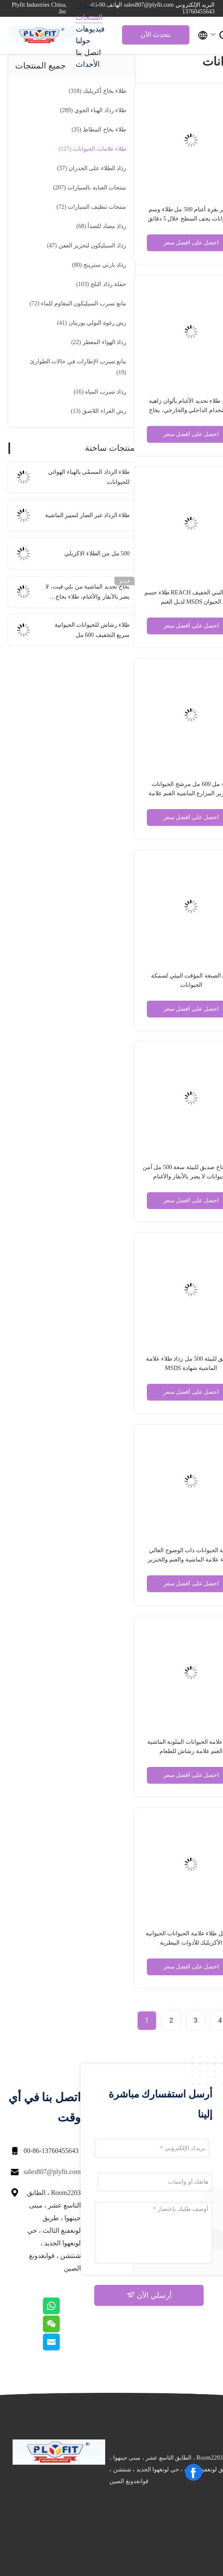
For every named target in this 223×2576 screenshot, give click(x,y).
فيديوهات (90, 29)
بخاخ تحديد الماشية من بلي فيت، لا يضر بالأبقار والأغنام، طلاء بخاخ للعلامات (87, 593)
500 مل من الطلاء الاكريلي (97, 553)
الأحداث (88, 64)
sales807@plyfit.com (52, 2171)
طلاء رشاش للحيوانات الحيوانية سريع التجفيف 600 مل (92, 630)
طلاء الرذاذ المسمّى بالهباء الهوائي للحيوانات (89, 477)
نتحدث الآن (155, 34)
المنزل (86, 5)
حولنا (83, 41)
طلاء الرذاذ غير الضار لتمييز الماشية (87, 515)
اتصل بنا (88, 52)
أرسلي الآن (149, 2295)
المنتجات (89, 17)
